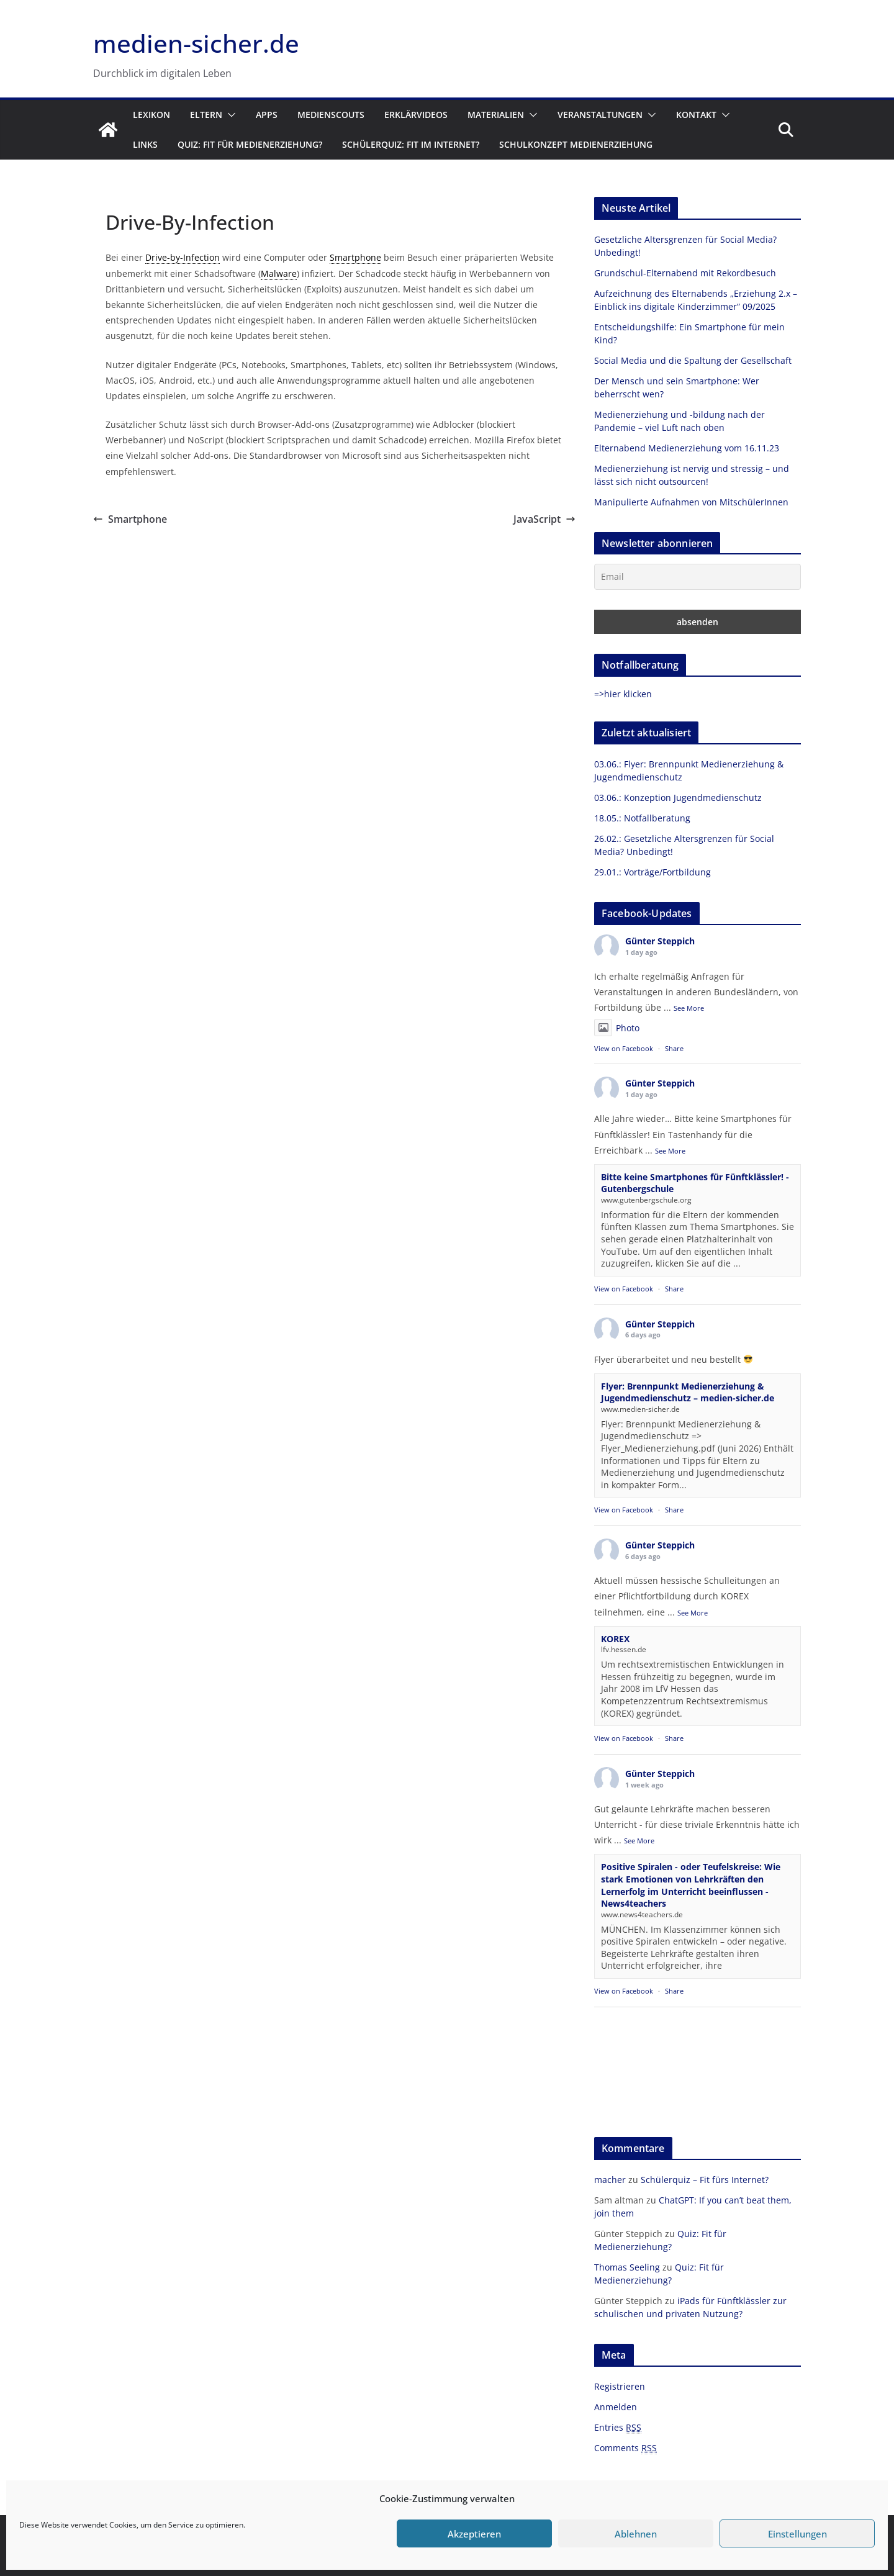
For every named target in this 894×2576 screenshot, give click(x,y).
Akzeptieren (474, 2534)
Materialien (495, 114)
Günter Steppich (660, 941)
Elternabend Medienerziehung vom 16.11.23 (686, 448)
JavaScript (544, 519)
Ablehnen (636, 2534)
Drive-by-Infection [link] (182, 257)
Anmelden (615, 2407)
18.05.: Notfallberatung (642, 818)
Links (145, 144)
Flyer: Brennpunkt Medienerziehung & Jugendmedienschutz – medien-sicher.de (687, 1392)
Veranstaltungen (600, 114)
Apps (267, 114)
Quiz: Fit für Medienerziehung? (250, 144)
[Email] (697, 577)
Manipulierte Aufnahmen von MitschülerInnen (691, 502)
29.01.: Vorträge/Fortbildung (652, 872)
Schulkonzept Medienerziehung (575, 144)
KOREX (615, 1639)
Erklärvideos (416, 114)
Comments (625, 2448)
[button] (229, 115)
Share (674, 1048)
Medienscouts (330, 114)
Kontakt (696, 114)
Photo (616, 1028)
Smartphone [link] (355, 257)
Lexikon (151, 114)
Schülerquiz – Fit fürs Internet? (705, 2179)
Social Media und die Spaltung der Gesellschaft (693, 360)
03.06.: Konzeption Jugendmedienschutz (678, 797)
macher (610, 2179)
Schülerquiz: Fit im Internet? (410, 144)
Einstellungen (797, 2534)
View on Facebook (623, 1048)
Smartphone (130, 519)
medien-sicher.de (196, 43)
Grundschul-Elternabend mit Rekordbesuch (685, 273)
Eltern (206, 114)
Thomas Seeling (627, 2267)
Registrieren (619, 2386)
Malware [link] (279, 273)
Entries (617, 2427)
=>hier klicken (623, 694)
